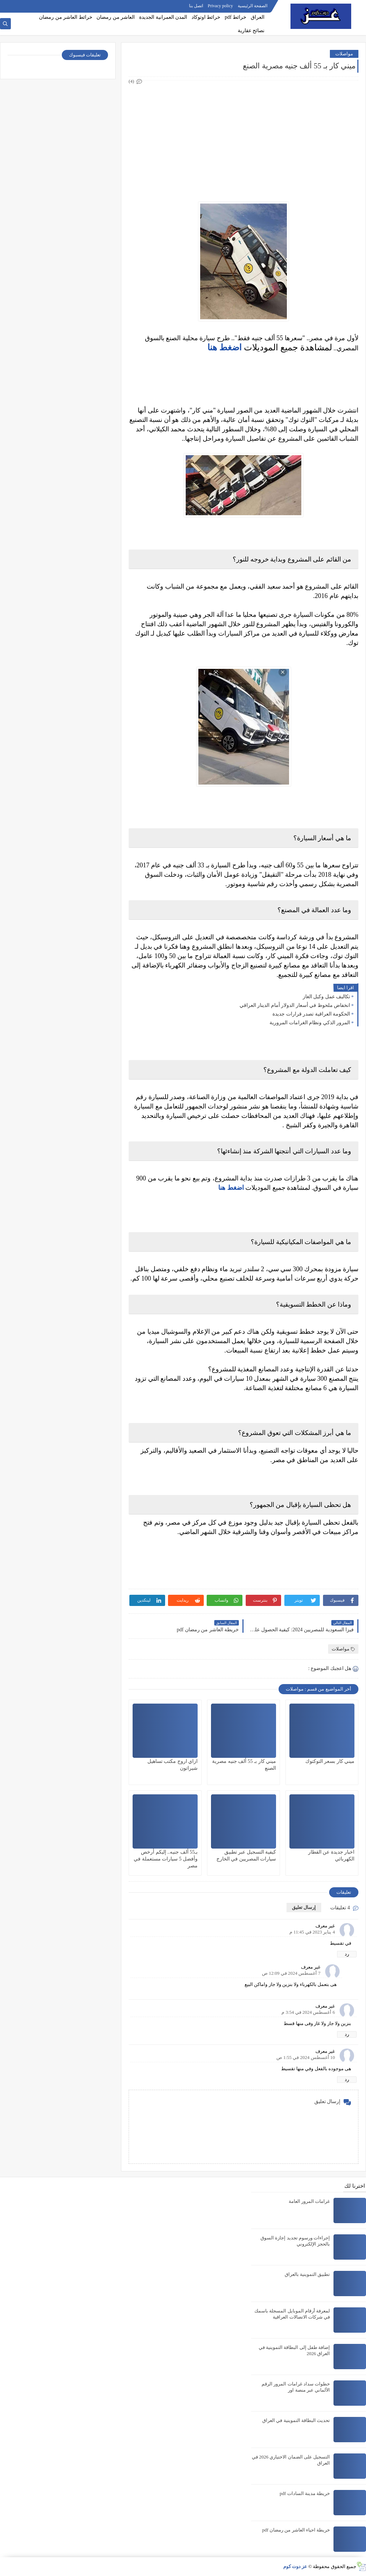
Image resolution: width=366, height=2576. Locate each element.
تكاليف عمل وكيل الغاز (326, 996)
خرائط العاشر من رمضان (65, 17)
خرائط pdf (235, 17)
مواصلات (344, 53)
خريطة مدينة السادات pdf (305, 2493)
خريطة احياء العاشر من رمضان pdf (296, 2530)
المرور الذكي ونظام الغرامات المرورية (310, 1022)
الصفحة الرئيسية (252, 5)
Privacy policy (220, 5)
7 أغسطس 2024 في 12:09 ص (291, 1973)
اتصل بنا (196, 5)
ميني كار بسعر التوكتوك (330, 1761)
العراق (257, 17)
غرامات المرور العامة (309, 2201)
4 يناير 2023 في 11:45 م (312, 1932)
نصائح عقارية (251, 30)
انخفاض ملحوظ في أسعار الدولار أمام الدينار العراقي (295, 1005)
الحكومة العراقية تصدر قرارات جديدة (311, 1014)
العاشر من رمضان (115, 17)
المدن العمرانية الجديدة (163, 17)
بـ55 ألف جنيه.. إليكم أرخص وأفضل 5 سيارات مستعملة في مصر (166, 1858)
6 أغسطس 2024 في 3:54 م (308, 2012)
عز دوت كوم (295, 2566)
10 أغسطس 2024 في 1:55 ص (305, 2057)
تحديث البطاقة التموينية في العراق (296, 2420)
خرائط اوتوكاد (206, 17)
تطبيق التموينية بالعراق (307, 2274)
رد (347, 1954)
